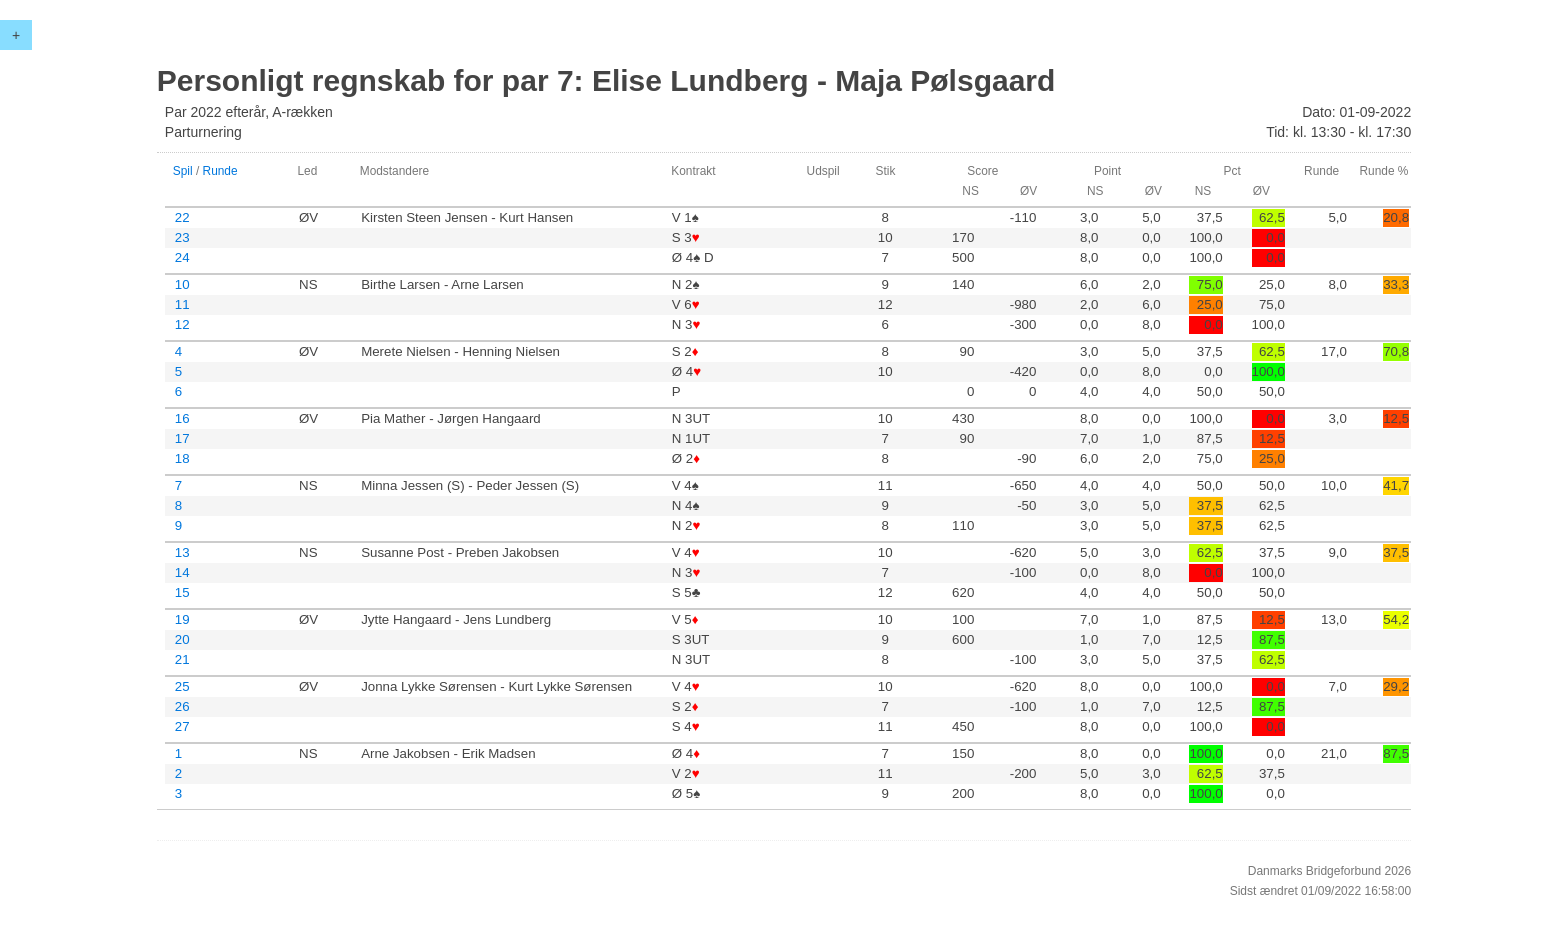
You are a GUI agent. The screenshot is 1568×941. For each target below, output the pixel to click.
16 (182, 418)
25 (182, 686)
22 (182, 217)
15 (182, 592)
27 (182, 726)
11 (182, 304)
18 (182, 458)
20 (182, 639)
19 (182, 619)
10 (182, 284)
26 (182, 706)
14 (182, 572)
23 (182, 237)
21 (182, 659)
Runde (220, 171)
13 (182, 552)
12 (182, 324)
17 (182, 438)
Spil (183, 171)
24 (182, 257)
